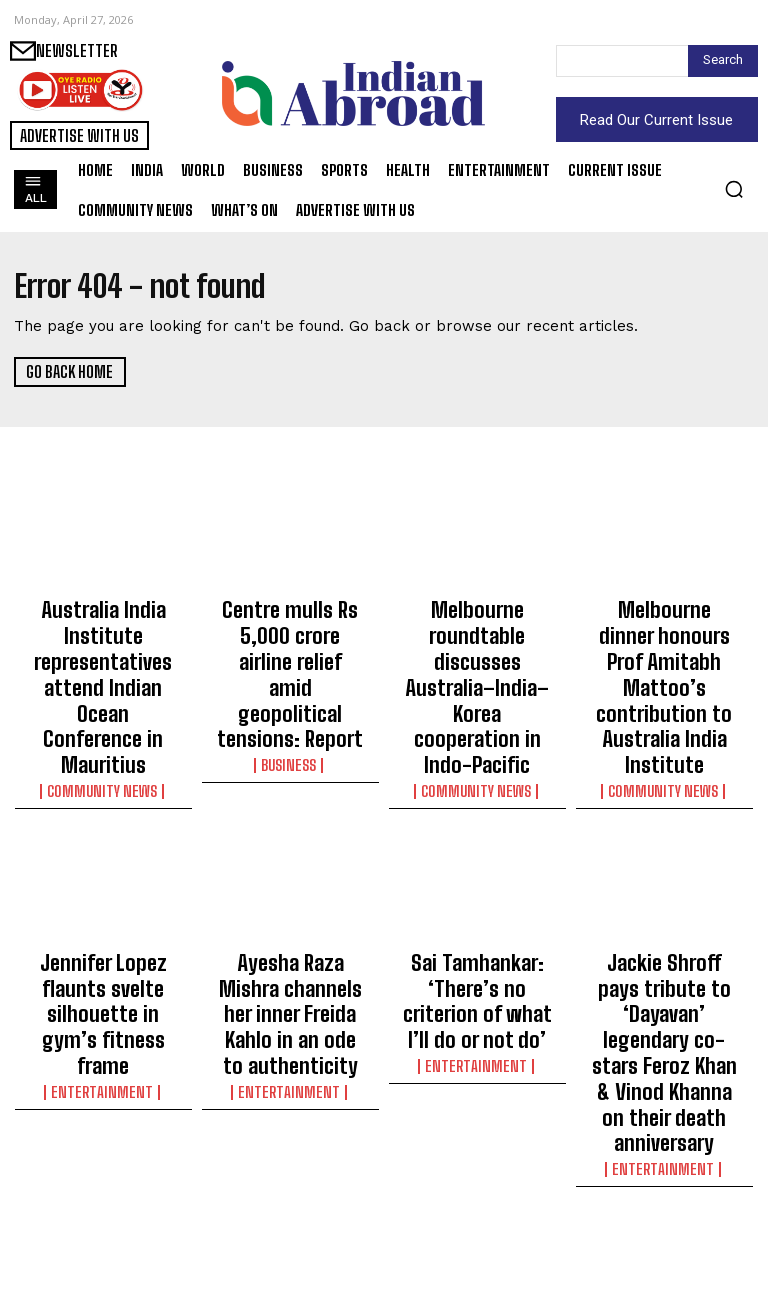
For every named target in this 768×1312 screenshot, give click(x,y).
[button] (734, 189)
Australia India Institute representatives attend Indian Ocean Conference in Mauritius (103, 652)
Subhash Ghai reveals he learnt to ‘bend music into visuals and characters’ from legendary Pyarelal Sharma (103, 1209)
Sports (477, 1257)
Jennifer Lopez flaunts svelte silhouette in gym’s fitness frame (103, 904)
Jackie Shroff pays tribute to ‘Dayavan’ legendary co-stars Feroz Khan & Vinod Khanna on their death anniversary (664, 931)
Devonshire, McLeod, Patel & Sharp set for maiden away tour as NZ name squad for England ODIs (477, 1200)
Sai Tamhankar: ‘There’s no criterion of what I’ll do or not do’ (477, 904)
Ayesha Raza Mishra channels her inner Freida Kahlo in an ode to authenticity (290, 913)
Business (290, 682)
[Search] (723, 61)
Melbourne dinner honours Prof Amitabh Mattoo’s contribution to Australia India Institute (664, 643)
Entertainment (103, 943)
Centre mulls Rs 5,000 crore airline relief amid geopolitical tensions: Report (290, 634)
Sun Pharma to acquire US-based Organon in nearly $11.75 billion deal (664, 1191)
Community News (103, 718)
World (290, 1239)
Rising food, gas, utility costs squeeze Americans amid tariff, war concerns (290, 1191)
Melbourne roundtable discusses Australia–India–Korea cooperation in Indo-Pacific (477, 643)
